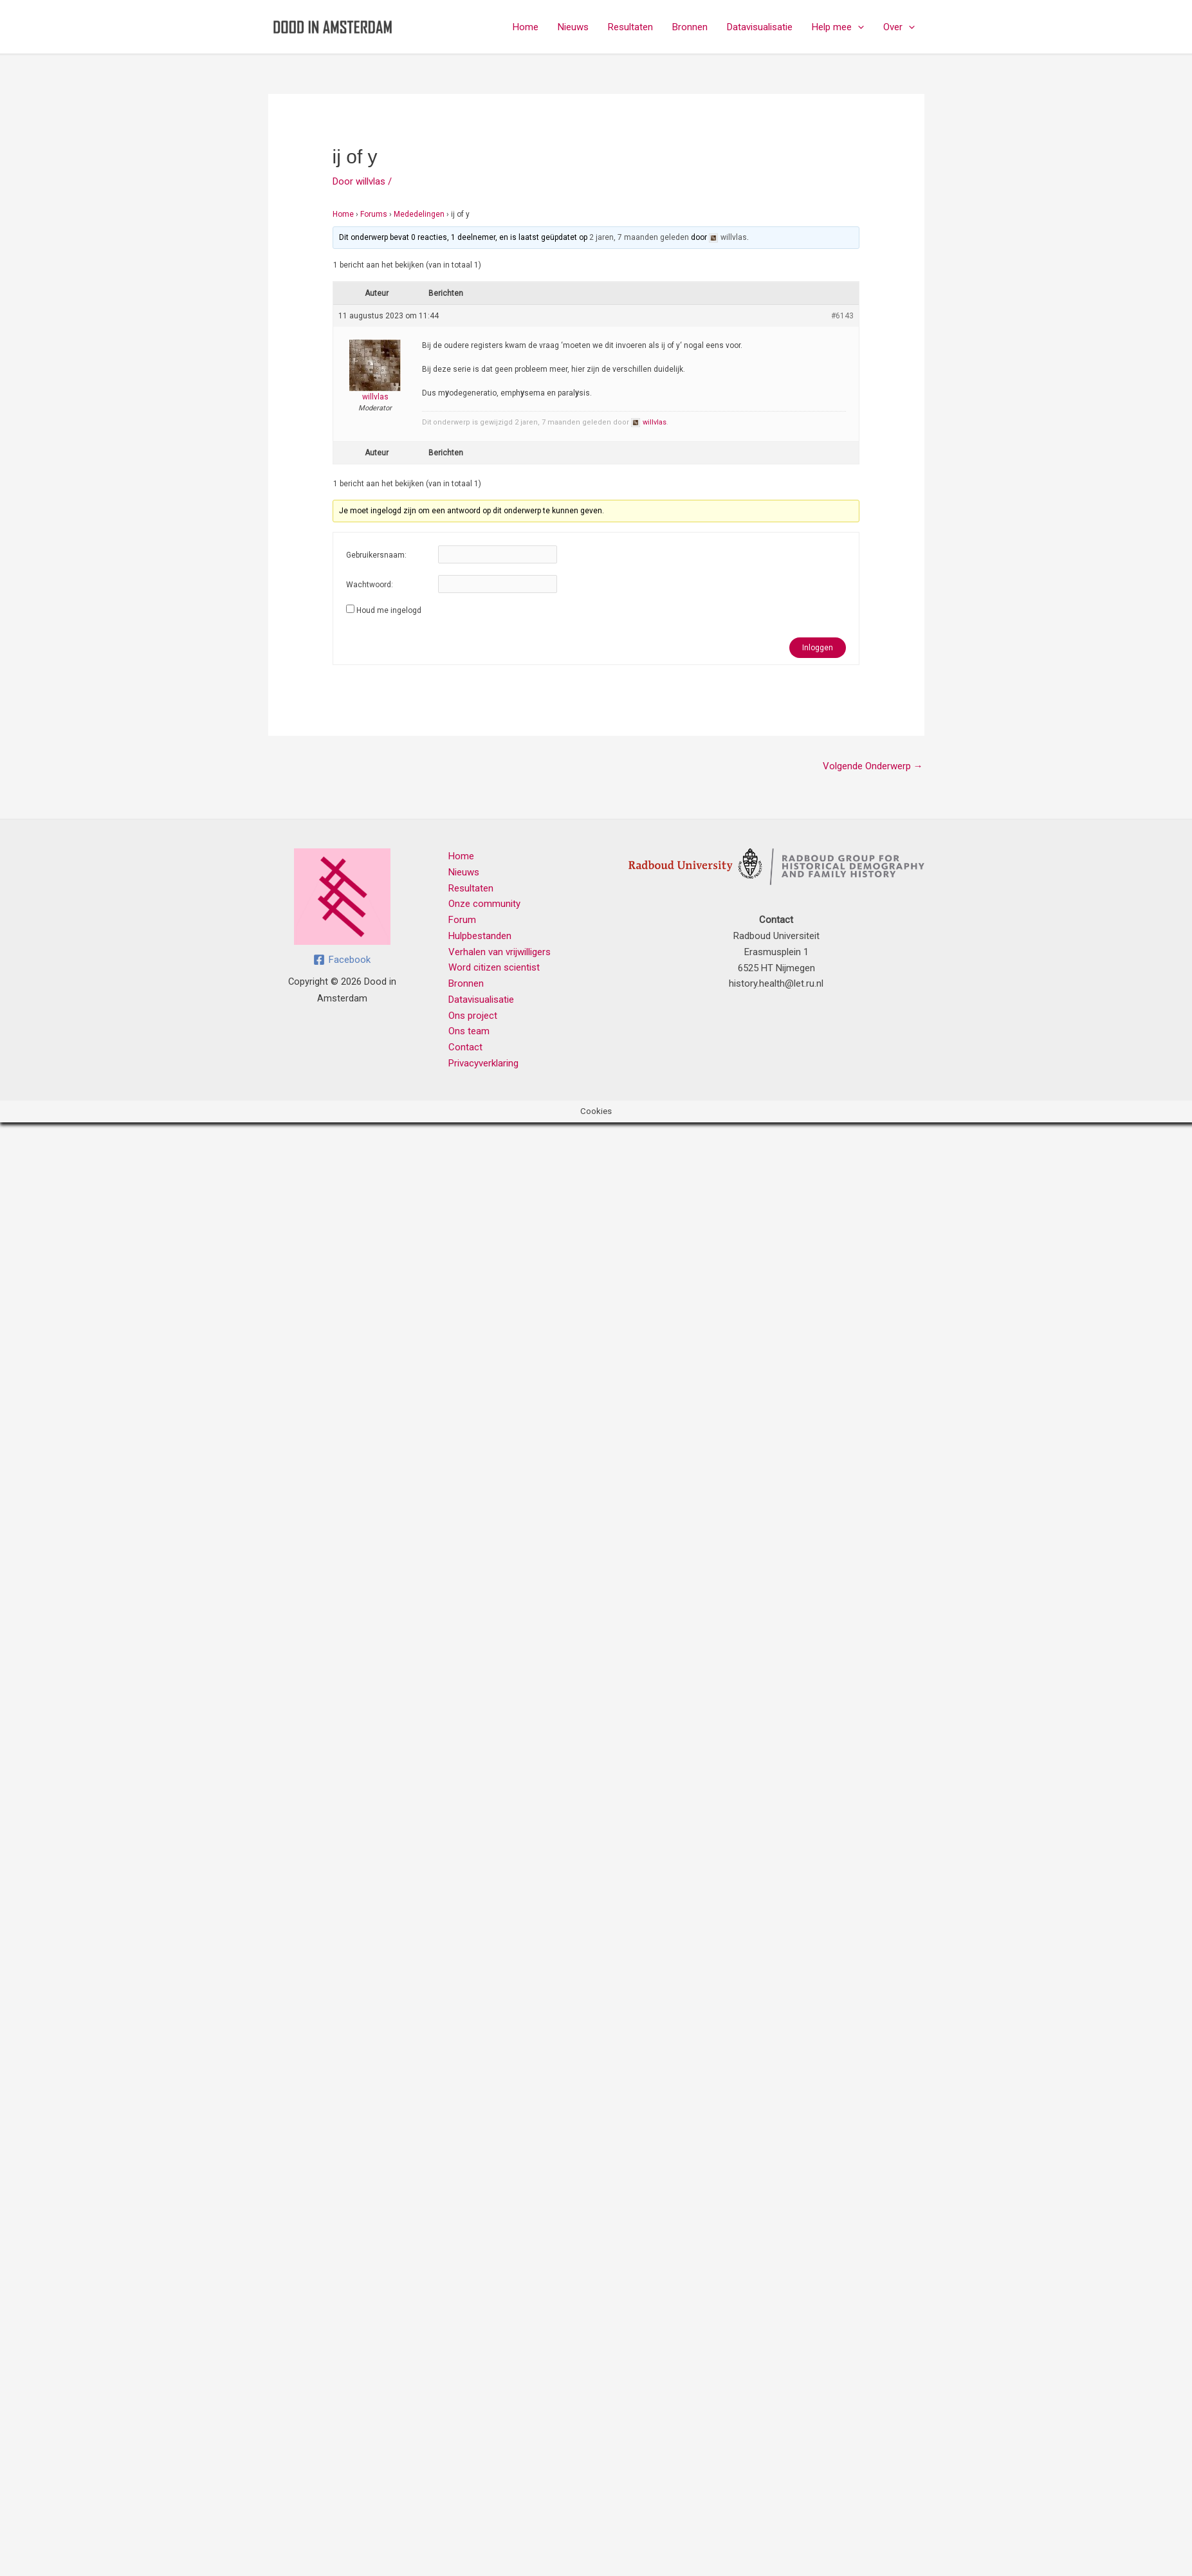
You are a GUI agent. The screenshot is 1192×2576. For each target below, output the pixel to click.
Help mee (838, 27)
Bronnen (690, 27)
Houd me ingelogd (388, 610)
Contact (465, 1047)
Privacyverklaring (483, 1063)
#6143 (842, 315)
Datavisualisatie (760, 27)
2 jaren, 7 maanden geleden (639, 237)
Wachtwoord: (369, 584)
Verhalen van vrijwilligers (499, 952)
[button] (858, 27)
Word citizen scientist (494, 967)
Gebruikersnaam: (376, 555)
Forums (373, 214)
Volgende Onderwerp (873, 766)
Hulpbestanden (479, 936)
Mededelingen (419, 214)
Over (899, 27)
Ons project (472, 1015)
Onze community (484, 903)
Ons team (469, 1031)
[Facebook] (341, 959)
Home (525, 27)
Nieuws (573, 27)
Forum (462, 920)
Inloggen (817, 647)
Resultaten (630, 27)
